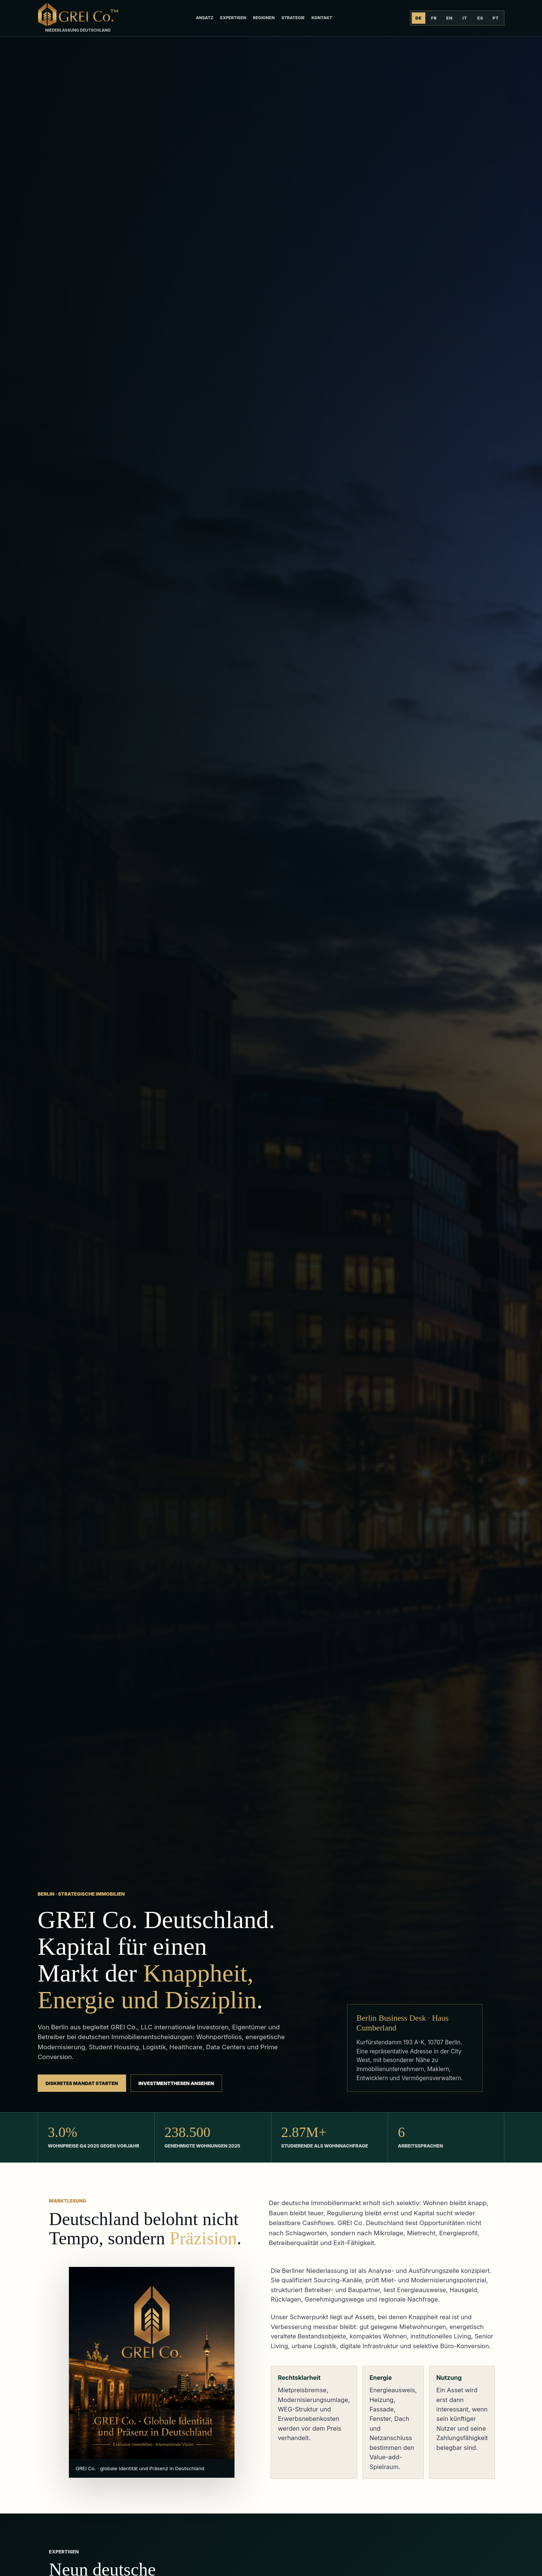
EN (449, 18)
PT (496, 18)
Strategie (293, 17)
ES (480, 18)
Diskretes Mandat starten (82, 2083)
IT (465, 18)
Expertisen (233, 17)
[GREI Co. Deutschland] (78, 18)
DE (419, 18)
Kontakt (322, 17)
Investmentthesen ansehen (176, 2083)
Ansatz (204, 17)
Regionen (264, 17)
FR (434, 18)
